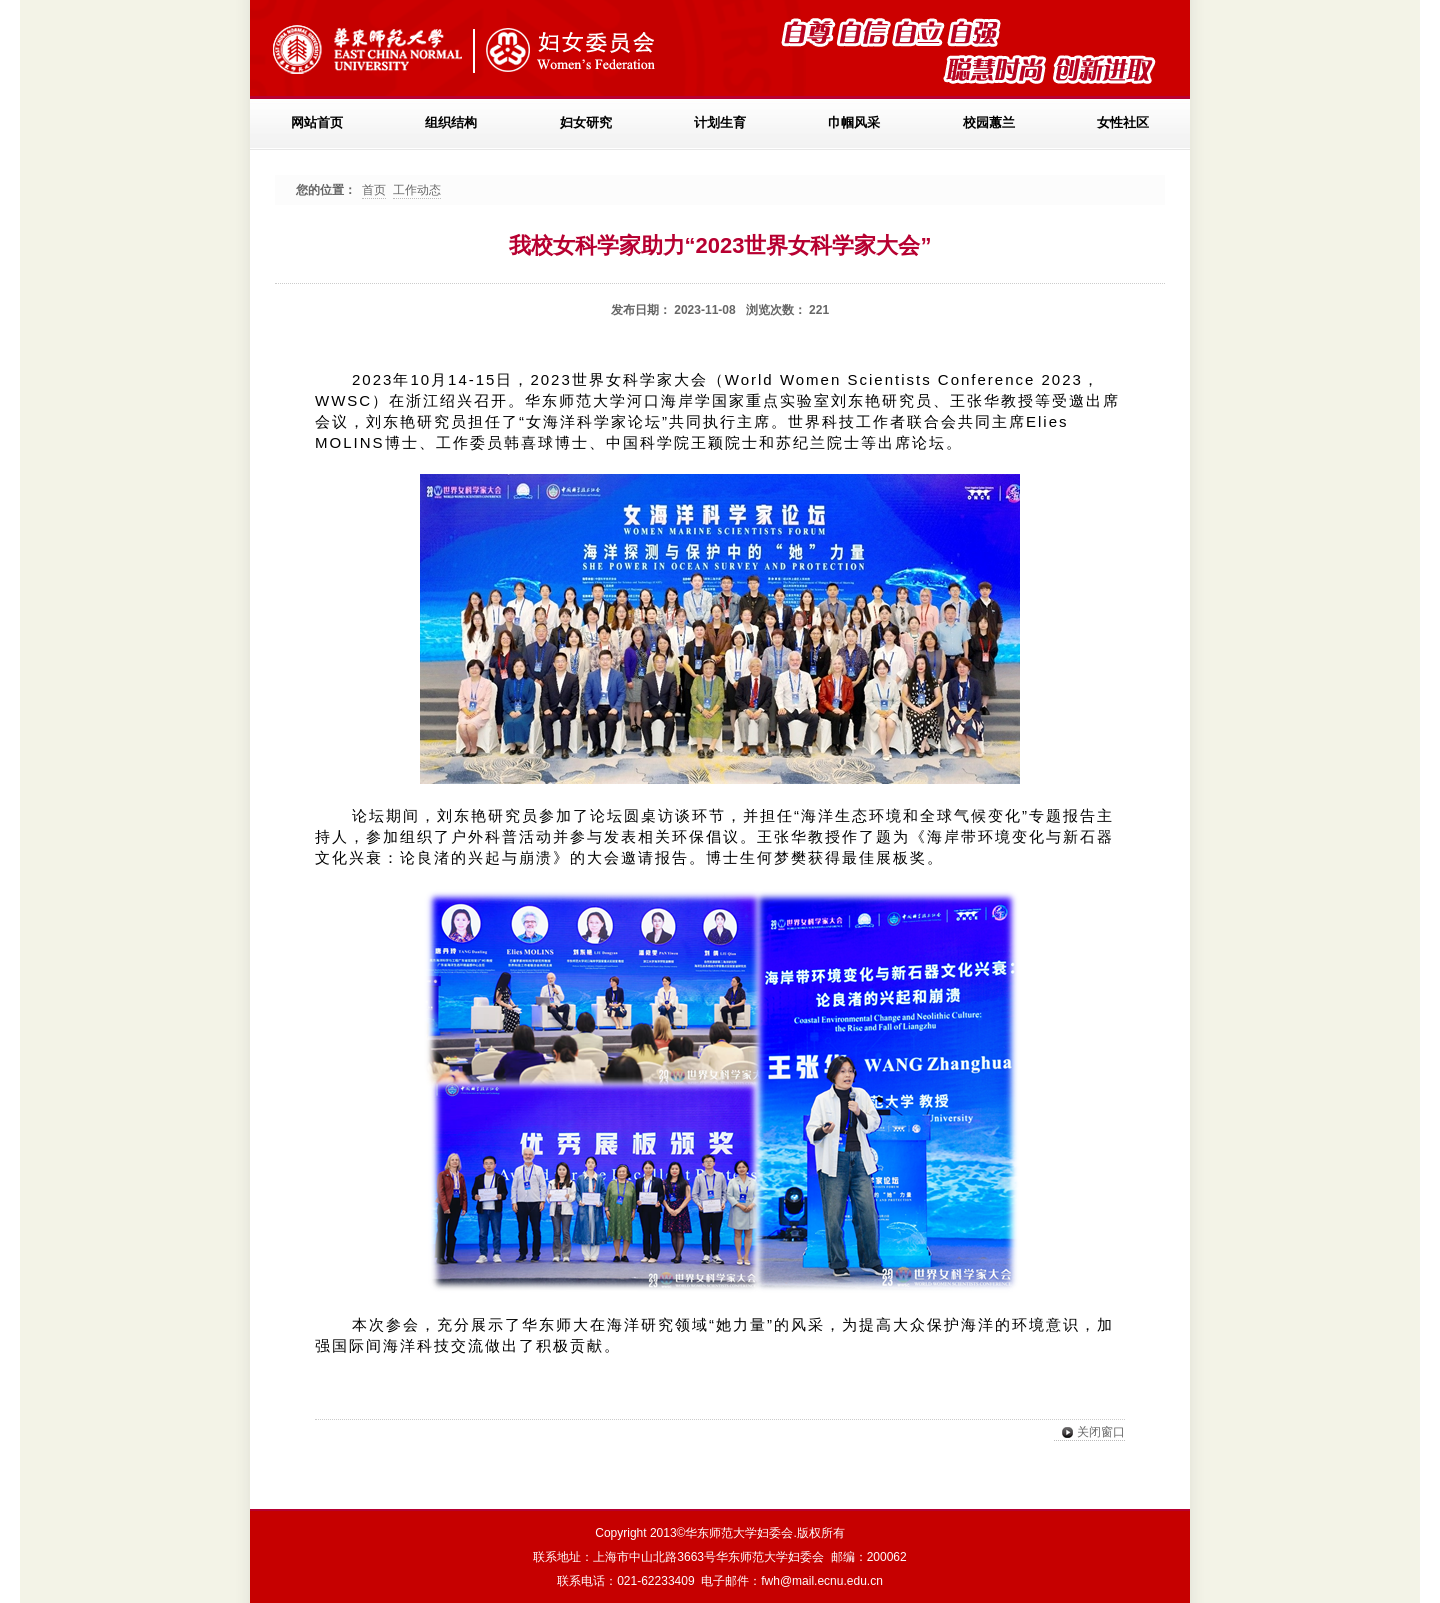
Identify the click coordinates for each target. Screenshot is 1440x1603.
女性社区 (1123, 122)
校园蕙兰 (989, 122)
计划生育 (720, 122)
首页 (374, 190)
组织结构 (451, 122)
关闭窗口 (1089, 1433)
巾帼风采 (854, 122)
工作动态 (417, 190)
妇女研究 (586, 122)
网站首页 (317, 122)
